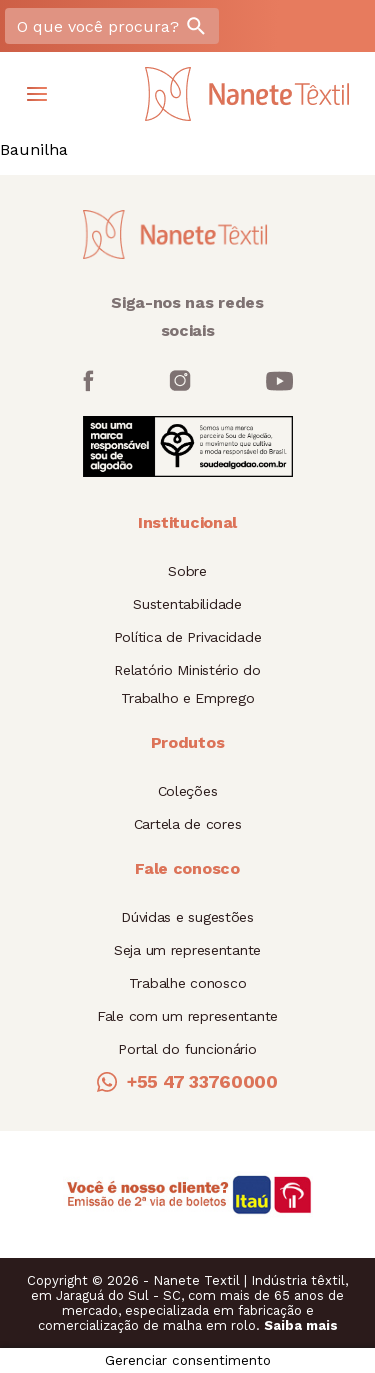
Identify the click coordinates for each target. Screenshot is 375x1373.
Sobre (187, 571)
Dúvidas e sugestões (187, 917)
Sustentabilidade (187, 604)
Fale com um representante (187, 1016)
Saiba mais (301, 1325)
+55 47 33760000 (187, 1081)
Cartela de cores (188, 824)
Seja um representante (187, 950)
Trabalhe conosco (188, 983)
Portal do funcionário (187, 1049)
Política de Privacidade (188, 637)
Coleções (188, 791)
